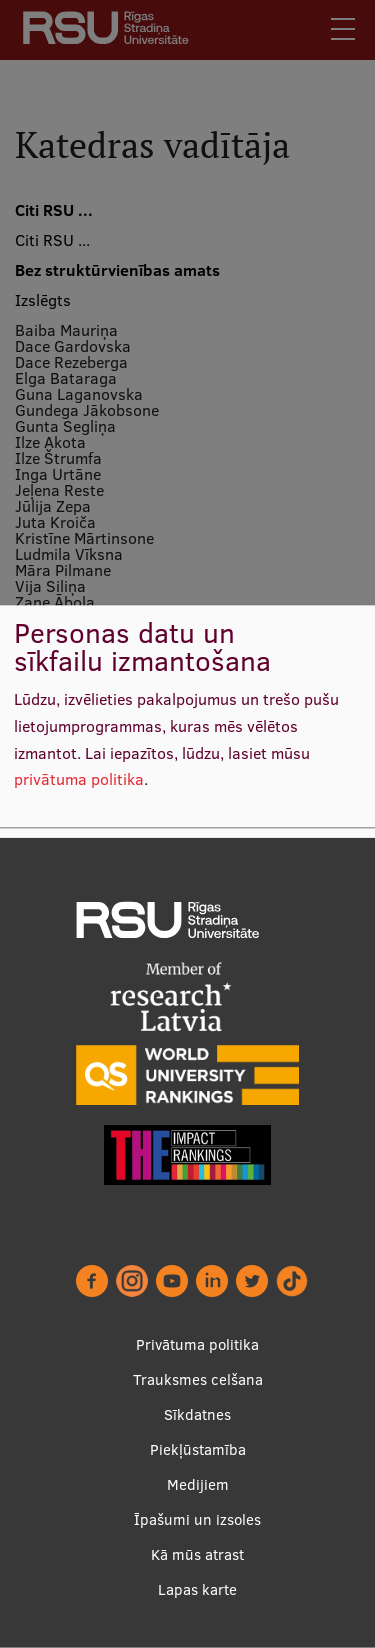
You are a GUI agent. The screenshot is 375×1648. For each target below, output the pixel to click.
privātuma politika (79, 780)
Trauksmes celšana (198, 1379)
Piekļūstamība (198, 1449)
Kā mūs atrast (197, 1554)
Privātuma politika (197, 1344)
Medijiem (198, 1484)
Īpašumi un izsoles (197, 1519)
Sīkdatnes (197, 1414)
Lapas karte (197, 1589)
